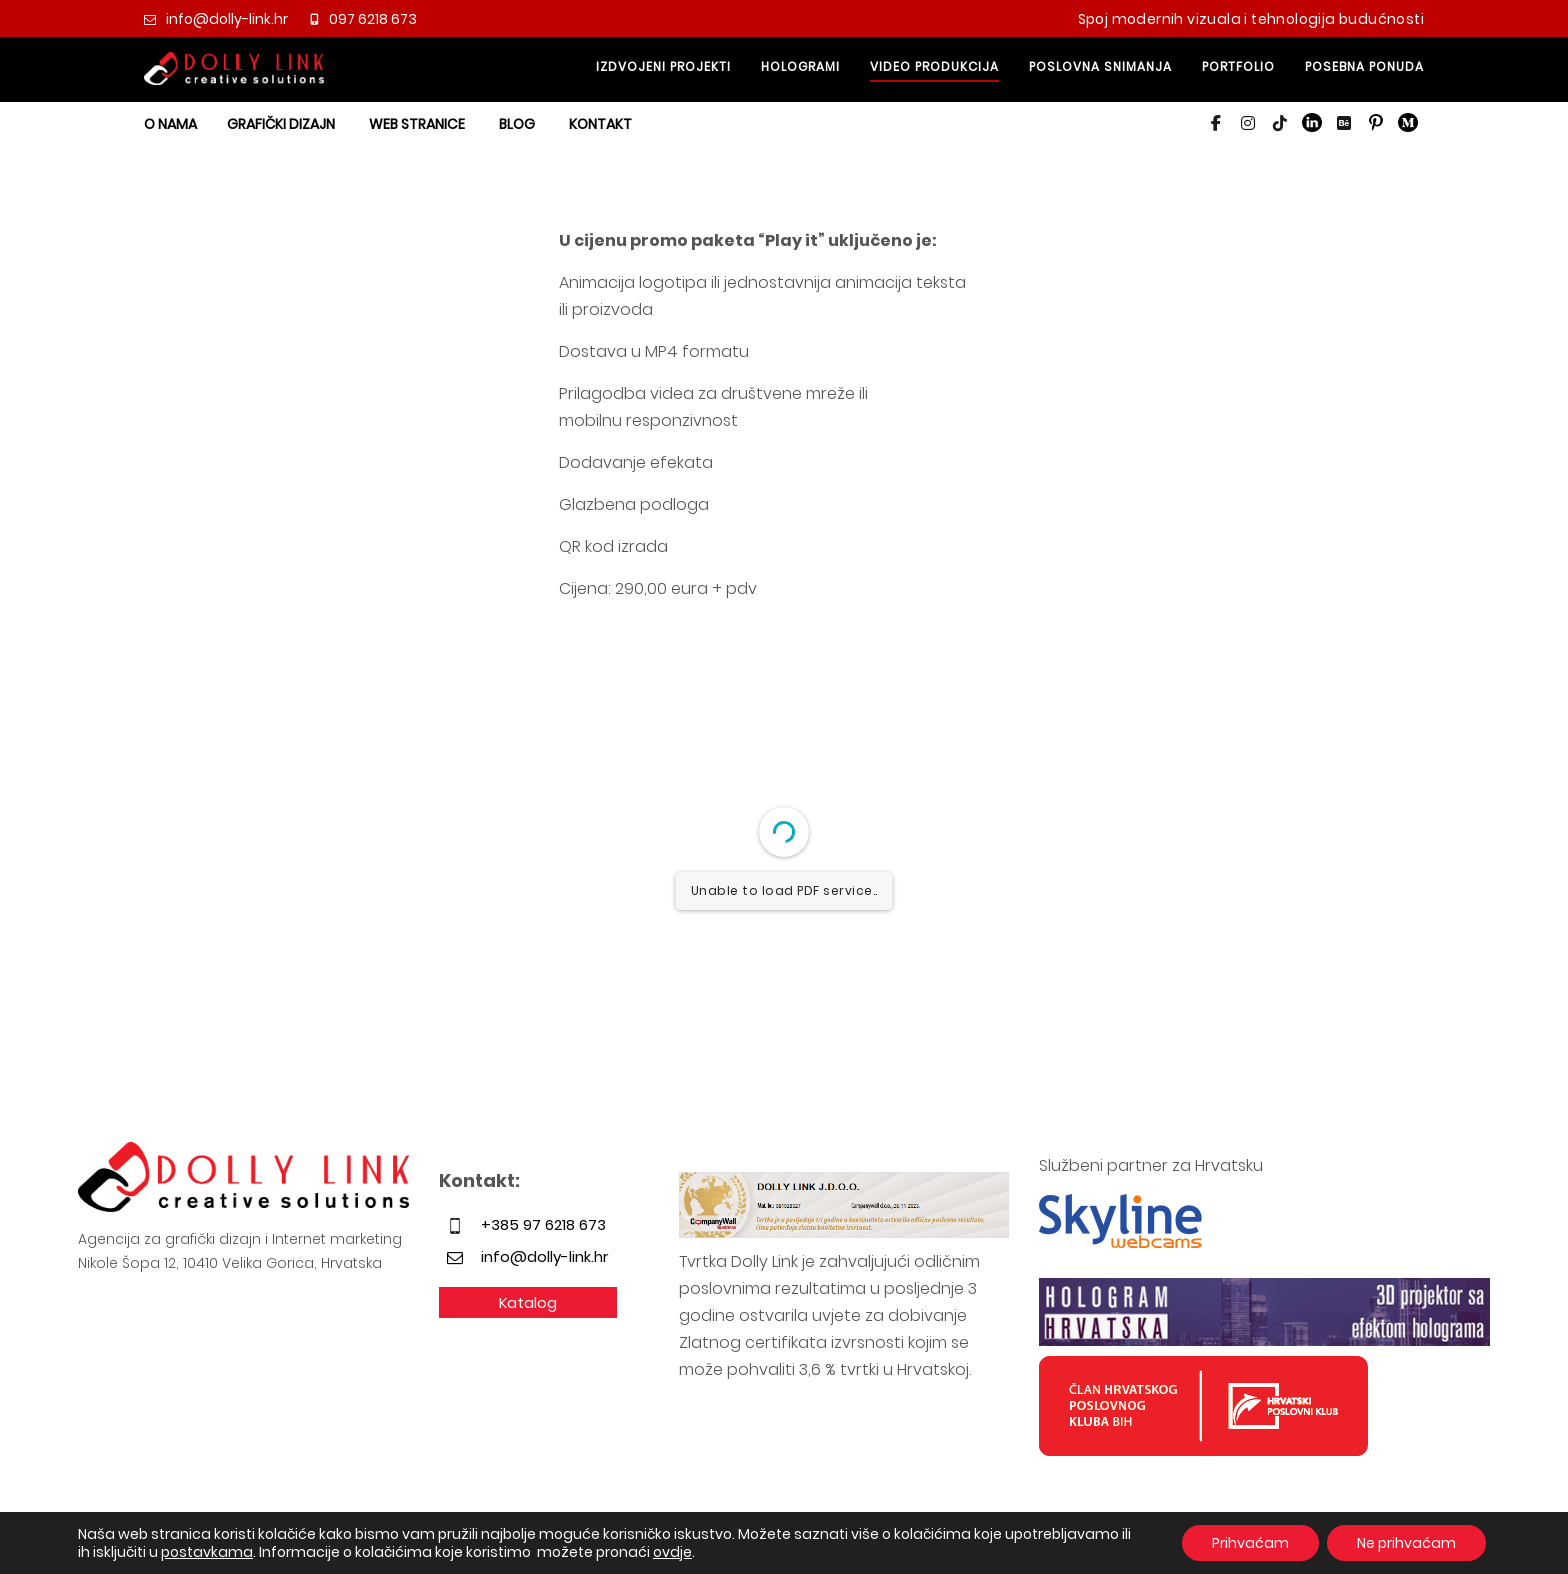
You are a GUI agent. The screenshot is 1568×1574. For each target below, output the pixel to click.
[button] (1216, 123)
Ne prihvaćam (1406, 1543)
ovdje (672, 1552)
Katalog (528, 1302)
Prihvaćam (1250, 1543)
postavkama (207, 1552)
